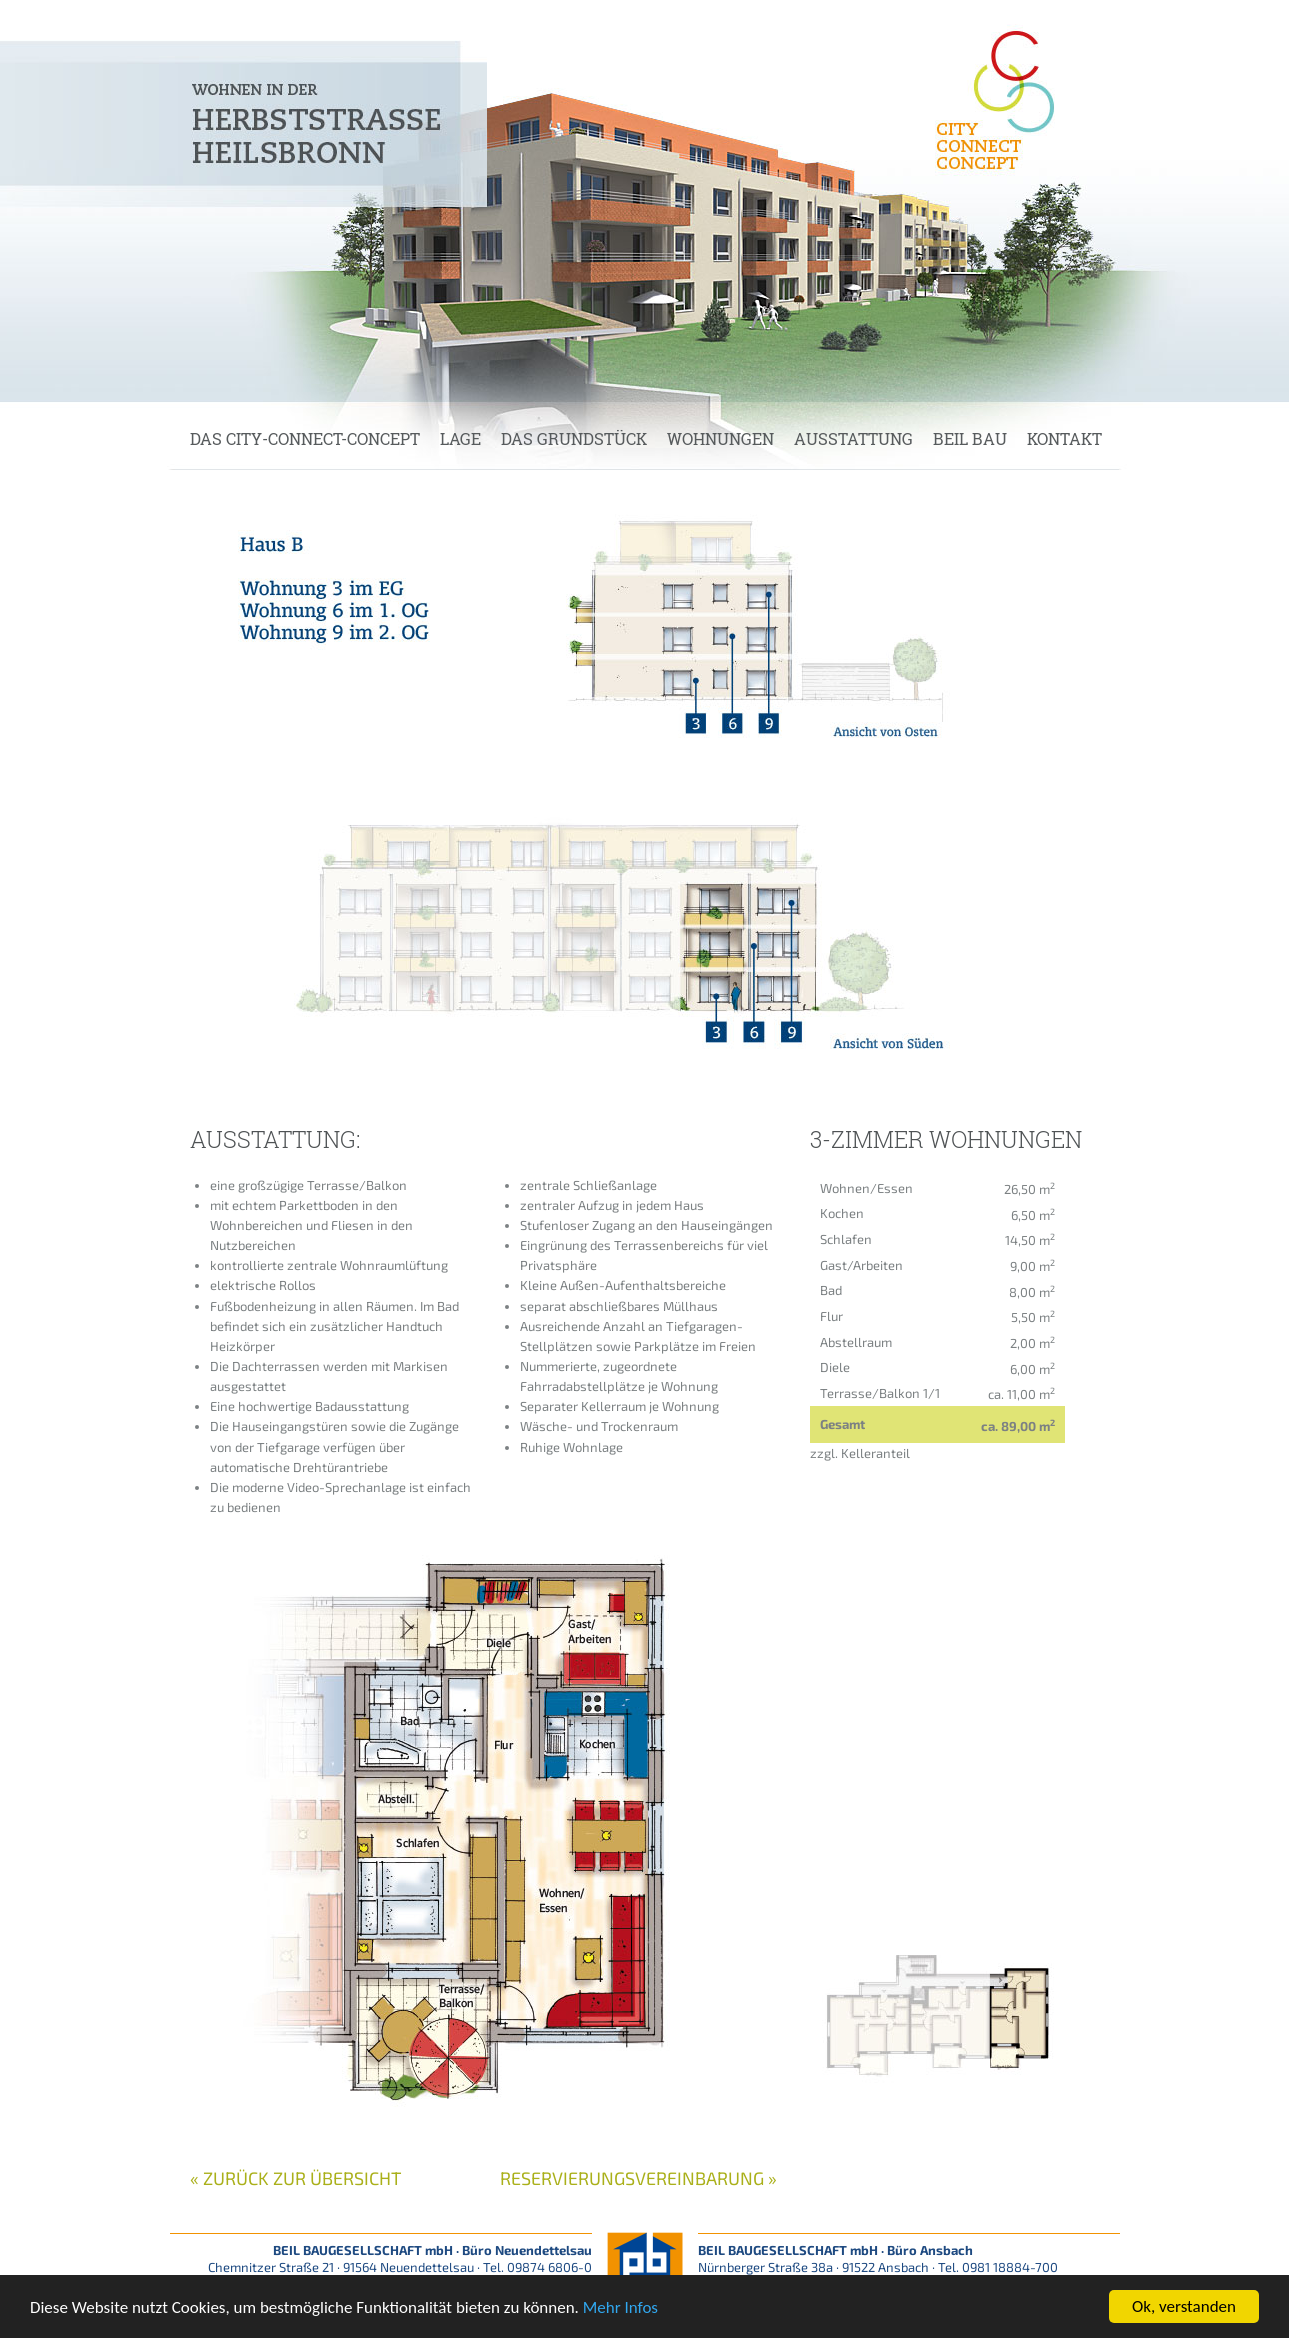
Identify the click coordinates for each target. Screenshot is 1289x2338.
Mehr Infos (620, 2308)
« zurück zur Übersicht (295, 2178)
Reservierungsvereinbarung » (638, 2178)
